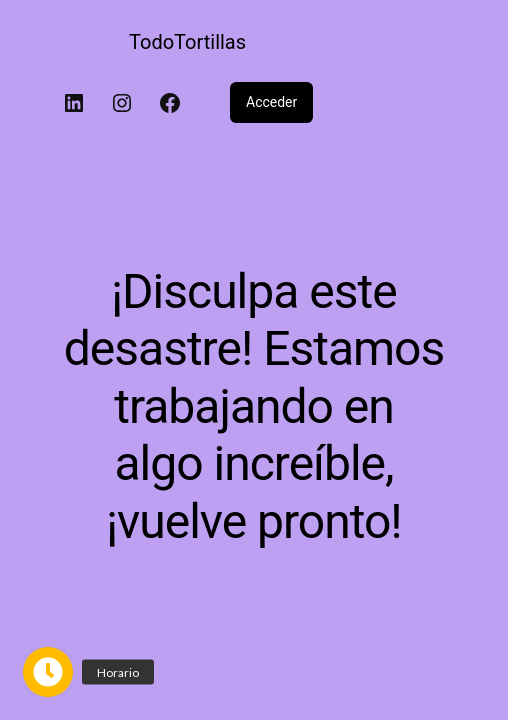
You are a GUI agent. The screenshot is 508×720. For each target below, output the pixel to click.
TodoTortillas (187, 42)
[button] (48, 672)
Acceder (271, 102)
